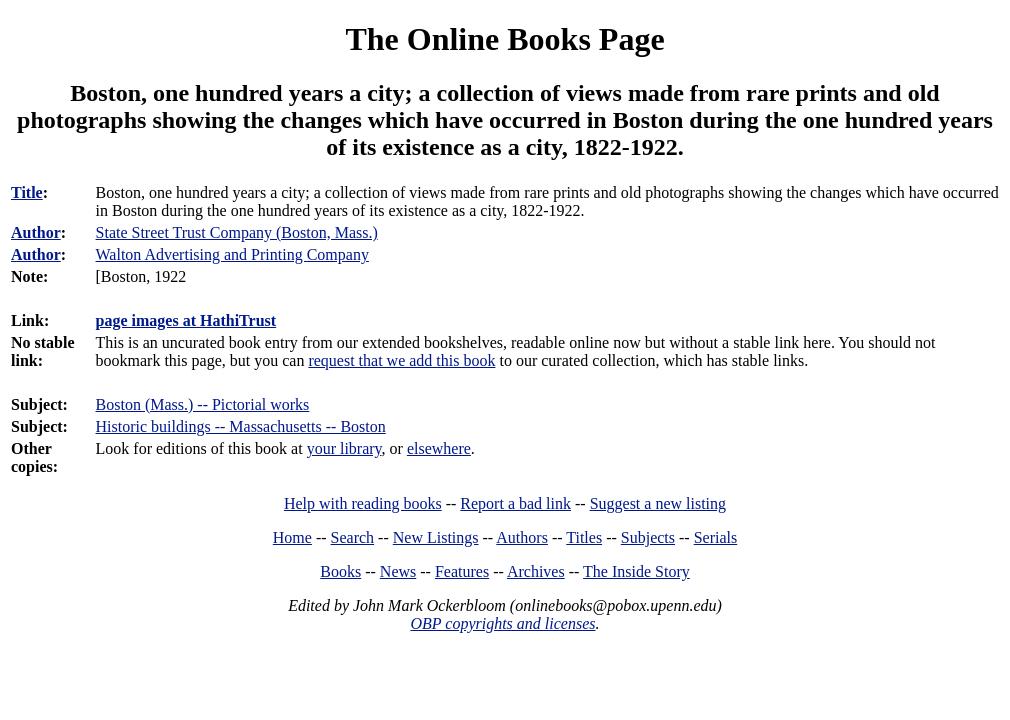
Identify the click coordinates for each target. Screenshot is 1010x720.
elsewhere (439, 448)
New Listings (436, 537)
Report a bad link (515, 503)
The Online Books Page (504, 39)
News (398, 571)
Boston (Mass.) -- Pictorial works (203, 404)
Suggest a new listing (658, 503)
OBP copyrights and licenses (502, 623)
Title (27, 192)
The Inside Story (636, 571)
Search (353, 537)
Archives (536, 571)
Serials (716, 537)
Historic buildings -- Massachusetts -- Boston (241, 426)
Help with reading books (363, 503)
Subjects (648, 537)
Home (292, 537)
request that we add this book (401, 360)
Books (340, 571)
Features (462, 571)
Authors (522, 537)
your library (344, 448)
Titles (584, 537)
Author (36, 232)
